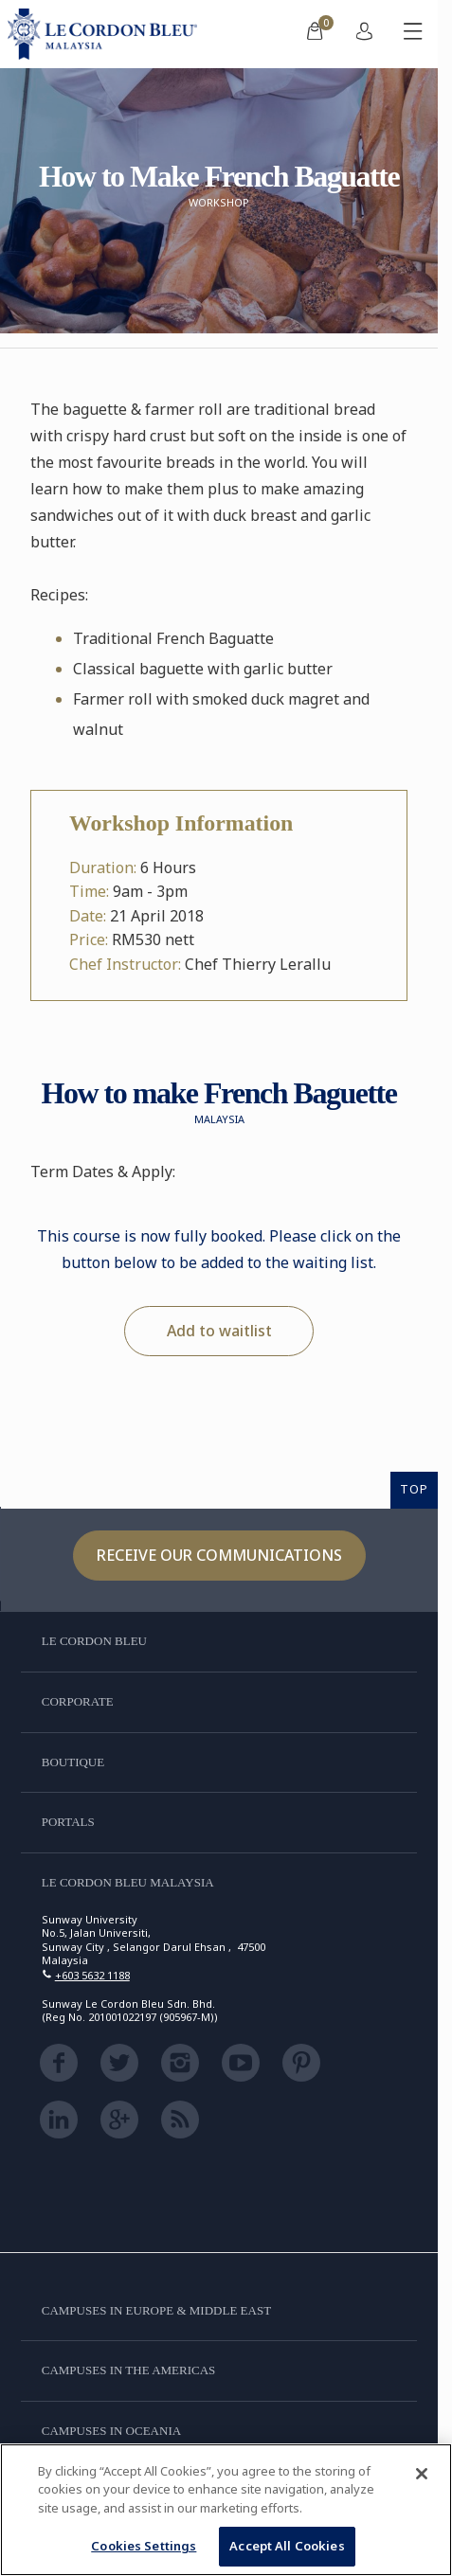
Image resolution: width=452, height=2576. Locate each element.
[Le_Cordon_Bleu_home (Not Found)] (106, 34)
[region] (226, 2509)
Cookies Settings (143, 2545)
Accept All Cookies (286, 2545)
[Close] (422, 2474)
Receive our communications (219, 1555)
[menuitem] (314, 34)
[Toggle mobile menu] (413, 34)
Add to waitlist (219, 1330)
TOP (414, 1488)
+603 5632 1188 (92, 1975)
